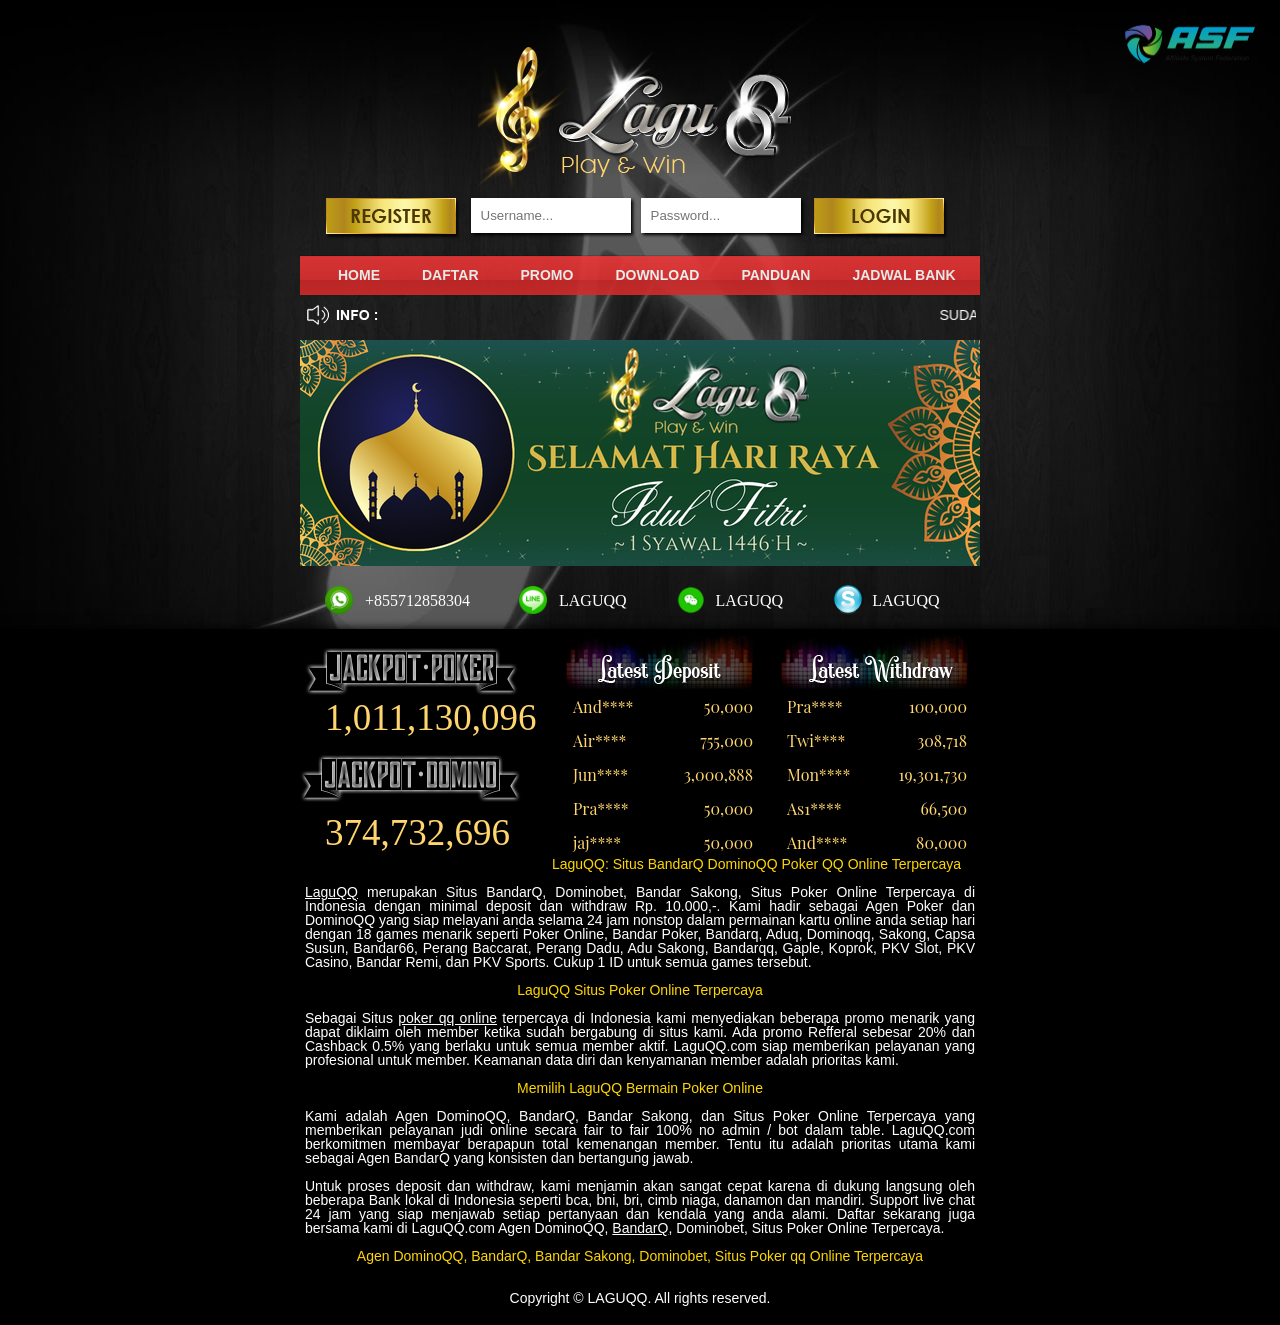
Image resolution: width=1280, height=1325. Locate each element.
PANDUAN (775, 275)
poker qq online (447, 1018)
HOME (359, 275)
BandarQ (640, 1228)
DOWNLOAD (657, 275)
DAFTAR (450, 275)
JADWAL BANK (903, 275)
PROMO (547, 275)
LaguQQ (331, 892)
